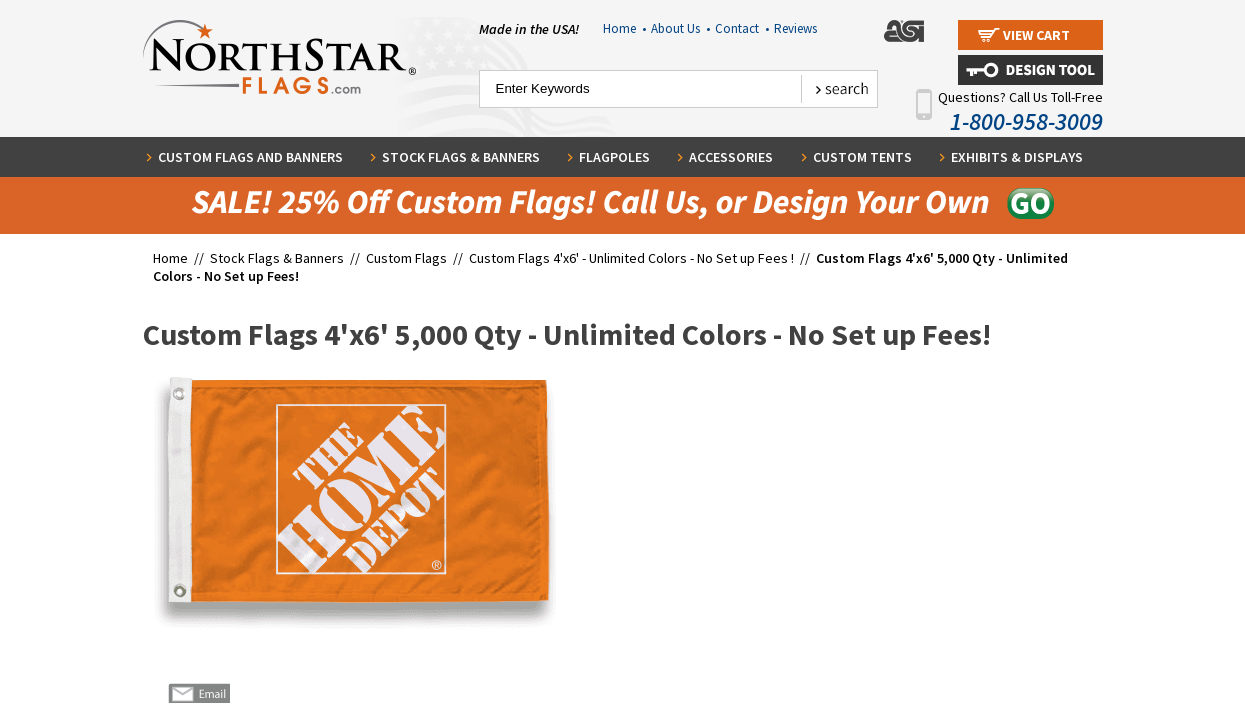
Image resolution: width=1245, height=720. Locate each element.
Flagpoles (614, 157)
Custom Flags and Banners (250, 157)
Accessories (731, 157)
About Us (680, 28)
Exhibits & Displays (1017, 157)
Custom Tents (862, 157)
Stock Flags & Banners (461, 157)
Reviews (795, 28)
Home (624, 28)
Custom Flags (406, 258)
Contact (742, 28)
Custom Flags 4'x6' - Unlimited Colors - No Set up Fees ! (631, 258)
